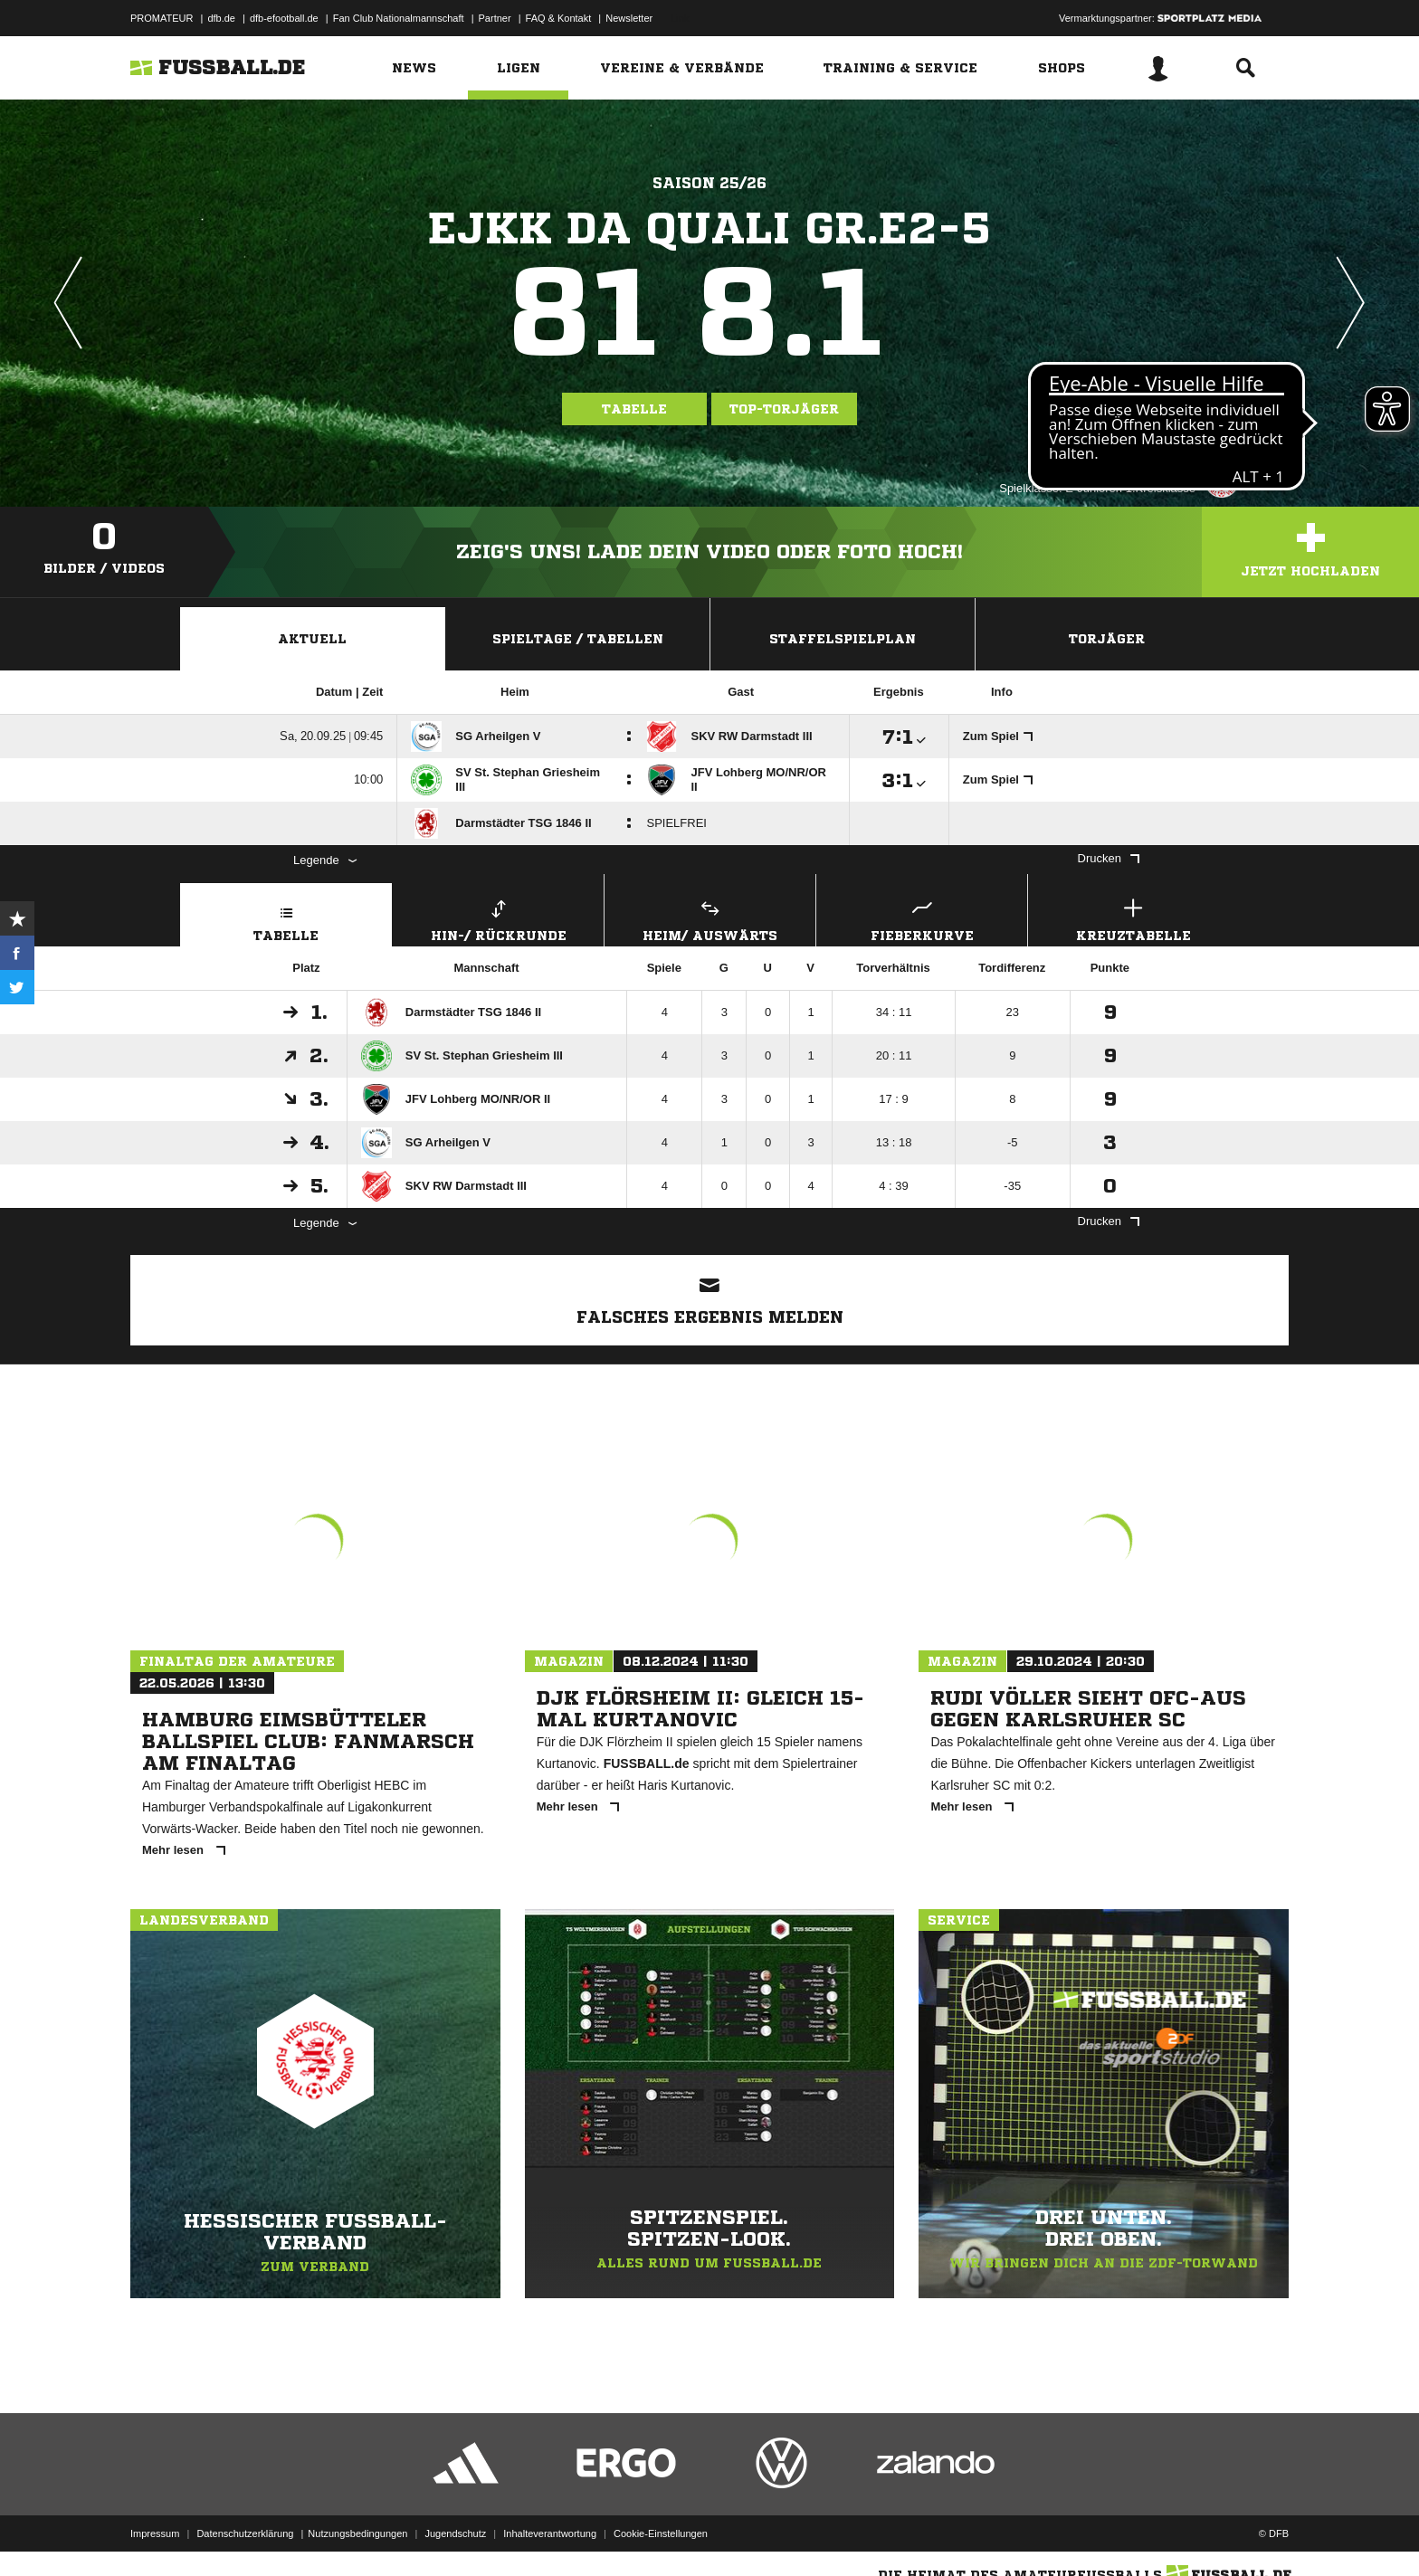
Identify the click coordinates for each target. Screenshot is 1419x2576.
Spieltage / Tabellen (577, 638)
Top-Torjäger (784, 409)
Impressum (154, 2533)
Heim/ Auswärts (710, 918)
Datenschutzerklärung (244, 2533)
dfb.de (221, 18)
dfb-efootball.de (284, 18)
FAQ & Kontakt (559, 18)
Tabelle (634, 409)
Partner (495, 18)
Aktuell (312, 638)
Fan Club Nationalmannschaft (398, 18)
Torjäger (1107, 638)
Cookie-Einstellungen (661, 2533)
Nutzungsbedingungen (357, 2533)
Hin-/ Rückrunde (498, 918)
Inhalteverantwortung (549, 2533)
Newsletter (628, 18)
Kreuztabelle (1133, 918)
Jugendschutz (455, 2533)
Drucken (1108, 858)
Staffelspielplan (842, 638)
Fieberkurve (921, 918)
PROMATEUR (161, 18)
